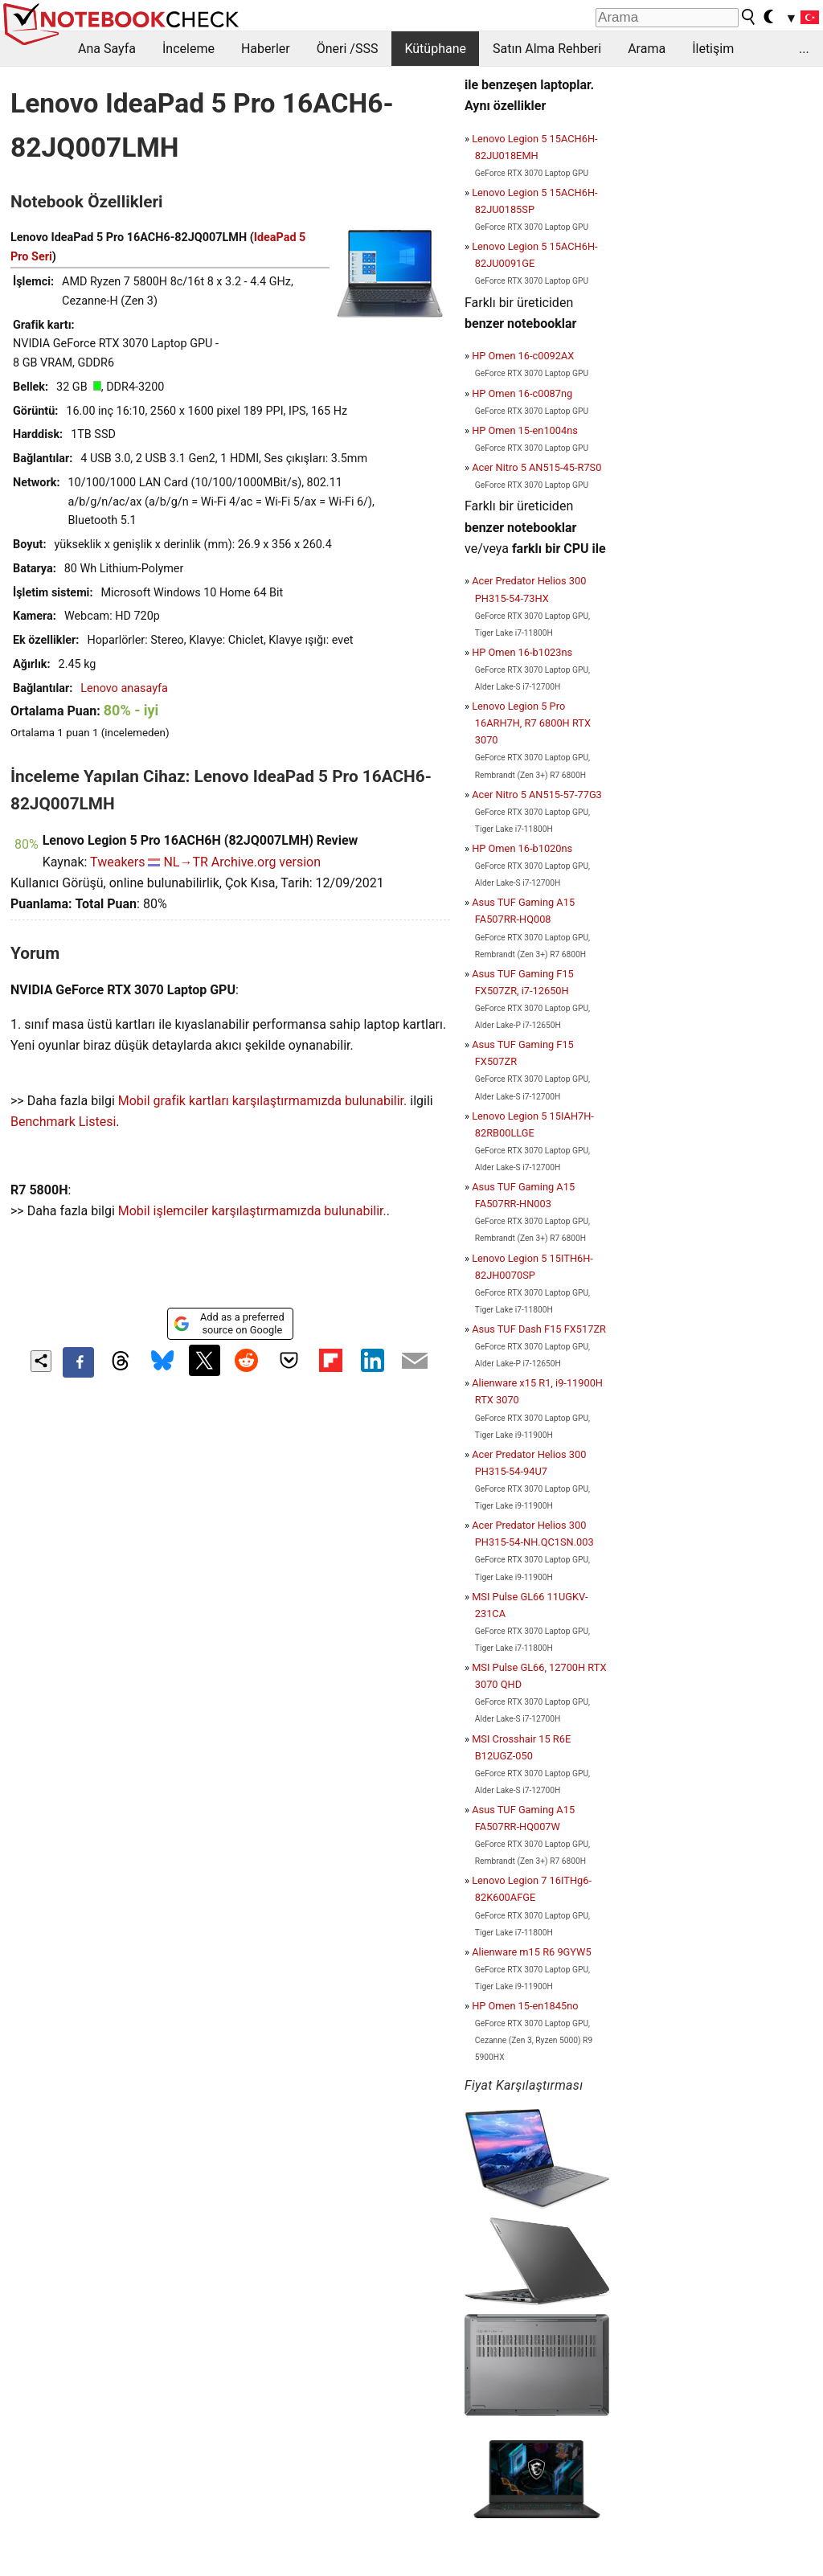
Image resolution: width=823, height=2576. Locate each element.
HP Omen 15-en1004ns (525, 430)
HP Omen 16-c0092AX (523, 356)
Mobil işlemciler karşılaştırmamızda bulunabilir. (252, 1210)
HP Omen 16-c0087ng (522, 393)
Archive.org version (266, 862)
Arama (646, 48)
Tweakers (117, 862)
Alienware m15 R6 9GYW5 (531, 1952)
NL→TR (185, 862)
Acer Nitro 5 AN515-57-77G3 (537, 794)
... (804, 48)
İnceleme (188, 48)
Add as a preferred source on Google (229, 1323)
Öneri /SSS (348, 48)
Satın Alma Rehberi (547, 48)
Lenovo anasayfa (124, 688)
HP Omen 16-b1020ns (522, 848)
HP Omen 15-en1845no (525, 2006)
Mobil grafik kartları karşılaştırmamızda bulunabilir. (262, 1100)
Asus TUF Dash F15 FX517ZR (539, 1329)
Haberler (265, 48)
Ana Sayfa (107, 48)
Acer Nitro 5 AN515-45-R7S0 (536, 467)
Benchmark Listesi (63, 1121)
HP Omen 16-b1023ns (522, 652)
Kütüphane (435, 48)
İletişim (713, 48)
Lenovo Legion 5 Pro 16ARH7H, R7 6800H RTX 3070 (531, 723)
